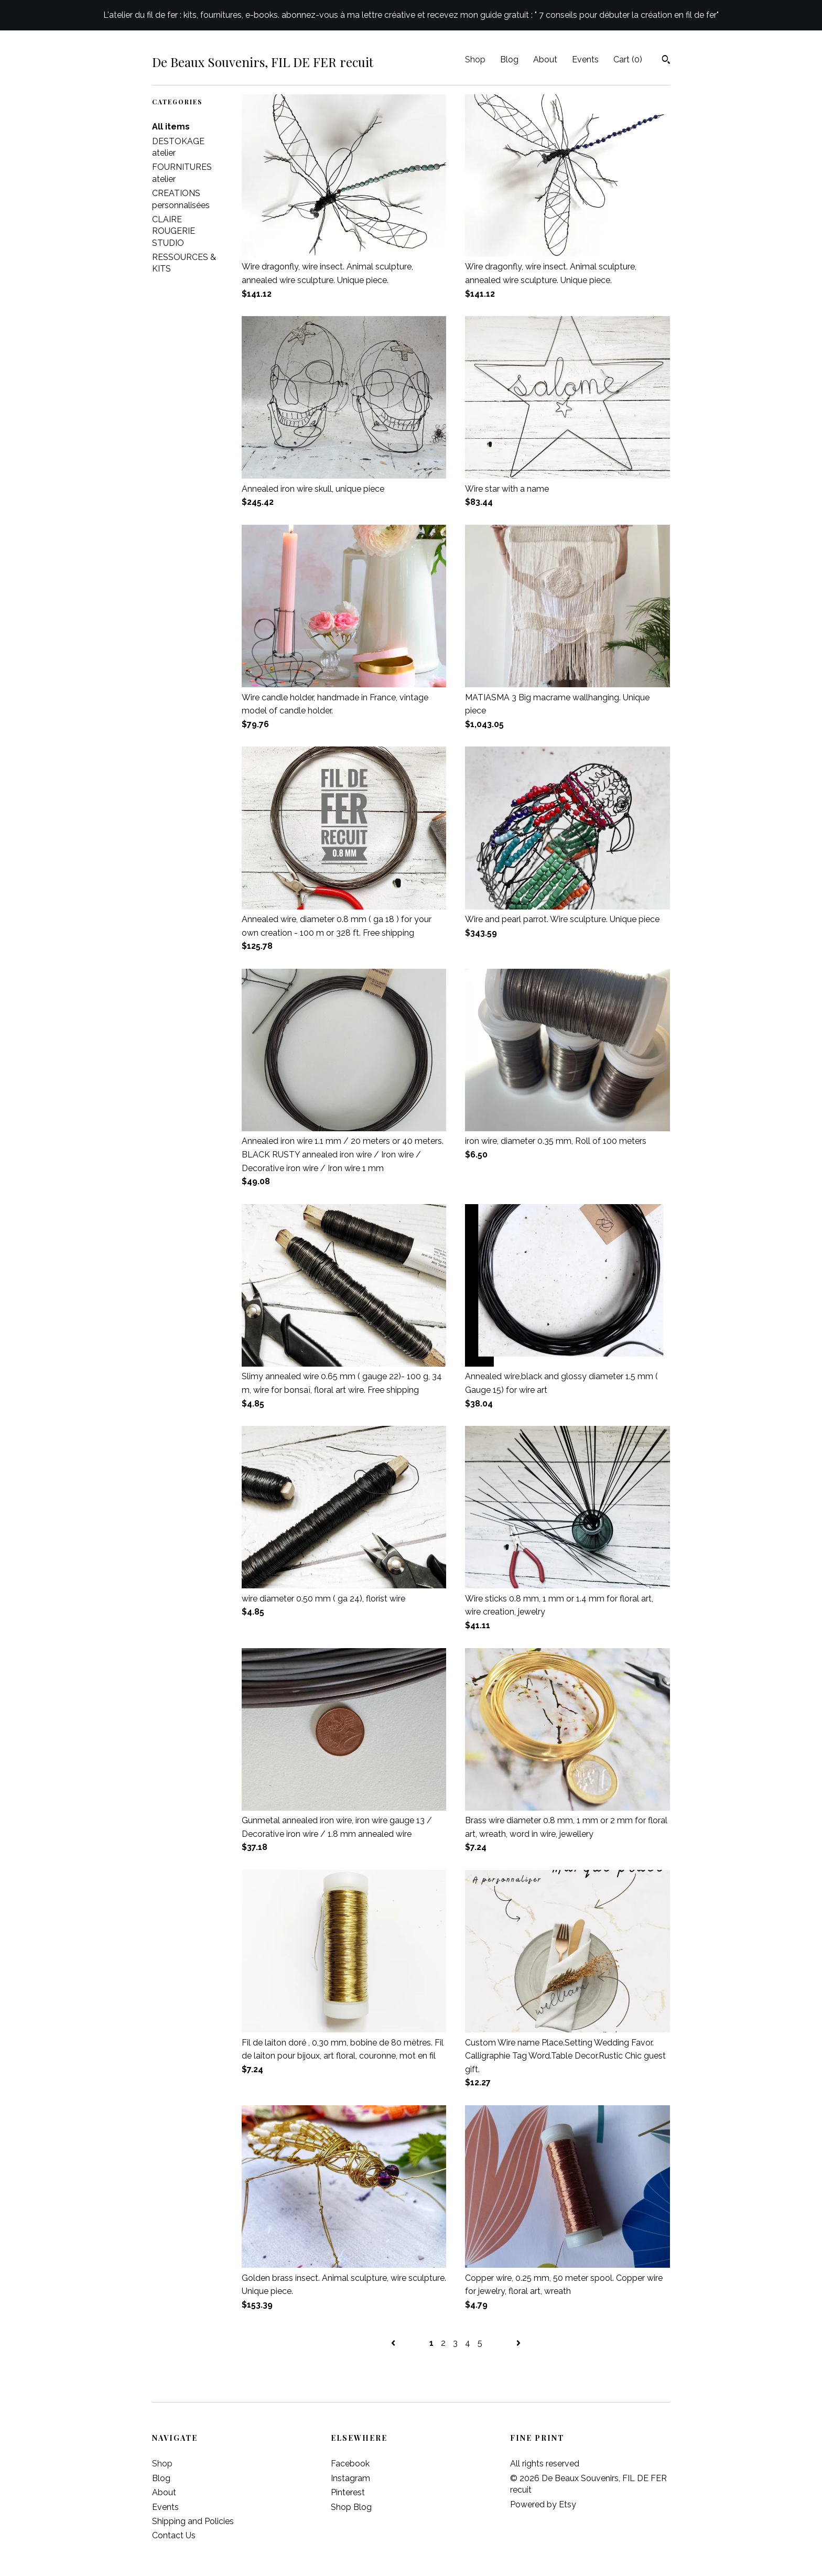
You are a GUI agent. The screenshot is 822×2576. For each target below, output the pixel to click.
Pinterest (348, 2492)
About (545, 59)
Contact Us (174, 2535)
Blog (509, 59)
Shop (475, 59)
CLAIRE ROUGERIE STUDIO (173, 231)
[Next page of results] (518, 2343)
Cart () (627, 59)
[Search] (666, 61)
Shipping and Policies (193, 2521)
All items (171, 127)
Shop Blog (351, 2507)
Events (585, 59)
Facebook (350, 2464)
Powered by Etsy (543, 2504)
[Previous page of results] (394, 2343)
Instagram (350, 2478)
